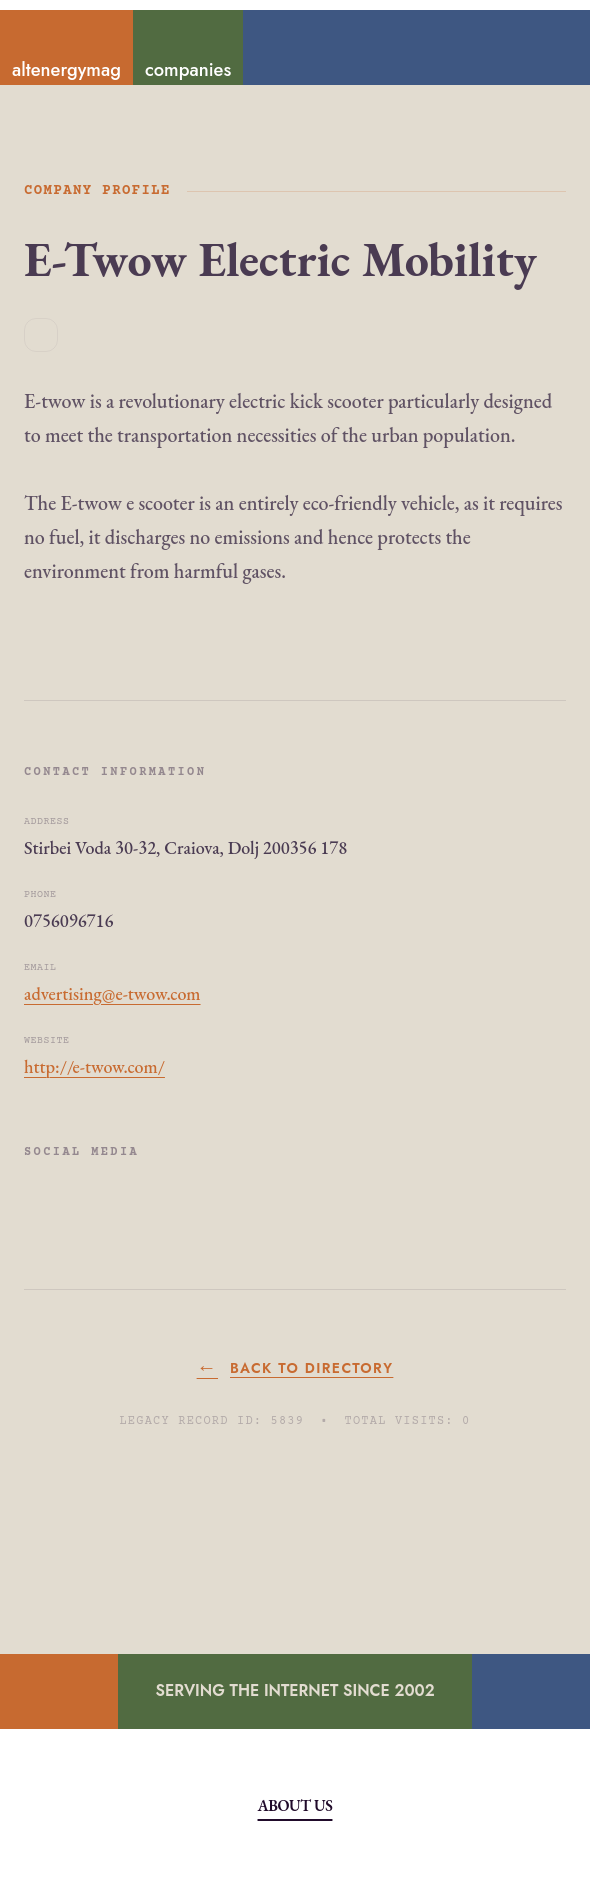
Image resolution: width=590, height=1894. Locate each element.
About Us (295, 1805)
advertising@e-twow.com (112, 993)
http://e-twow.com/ (94, 1066)
